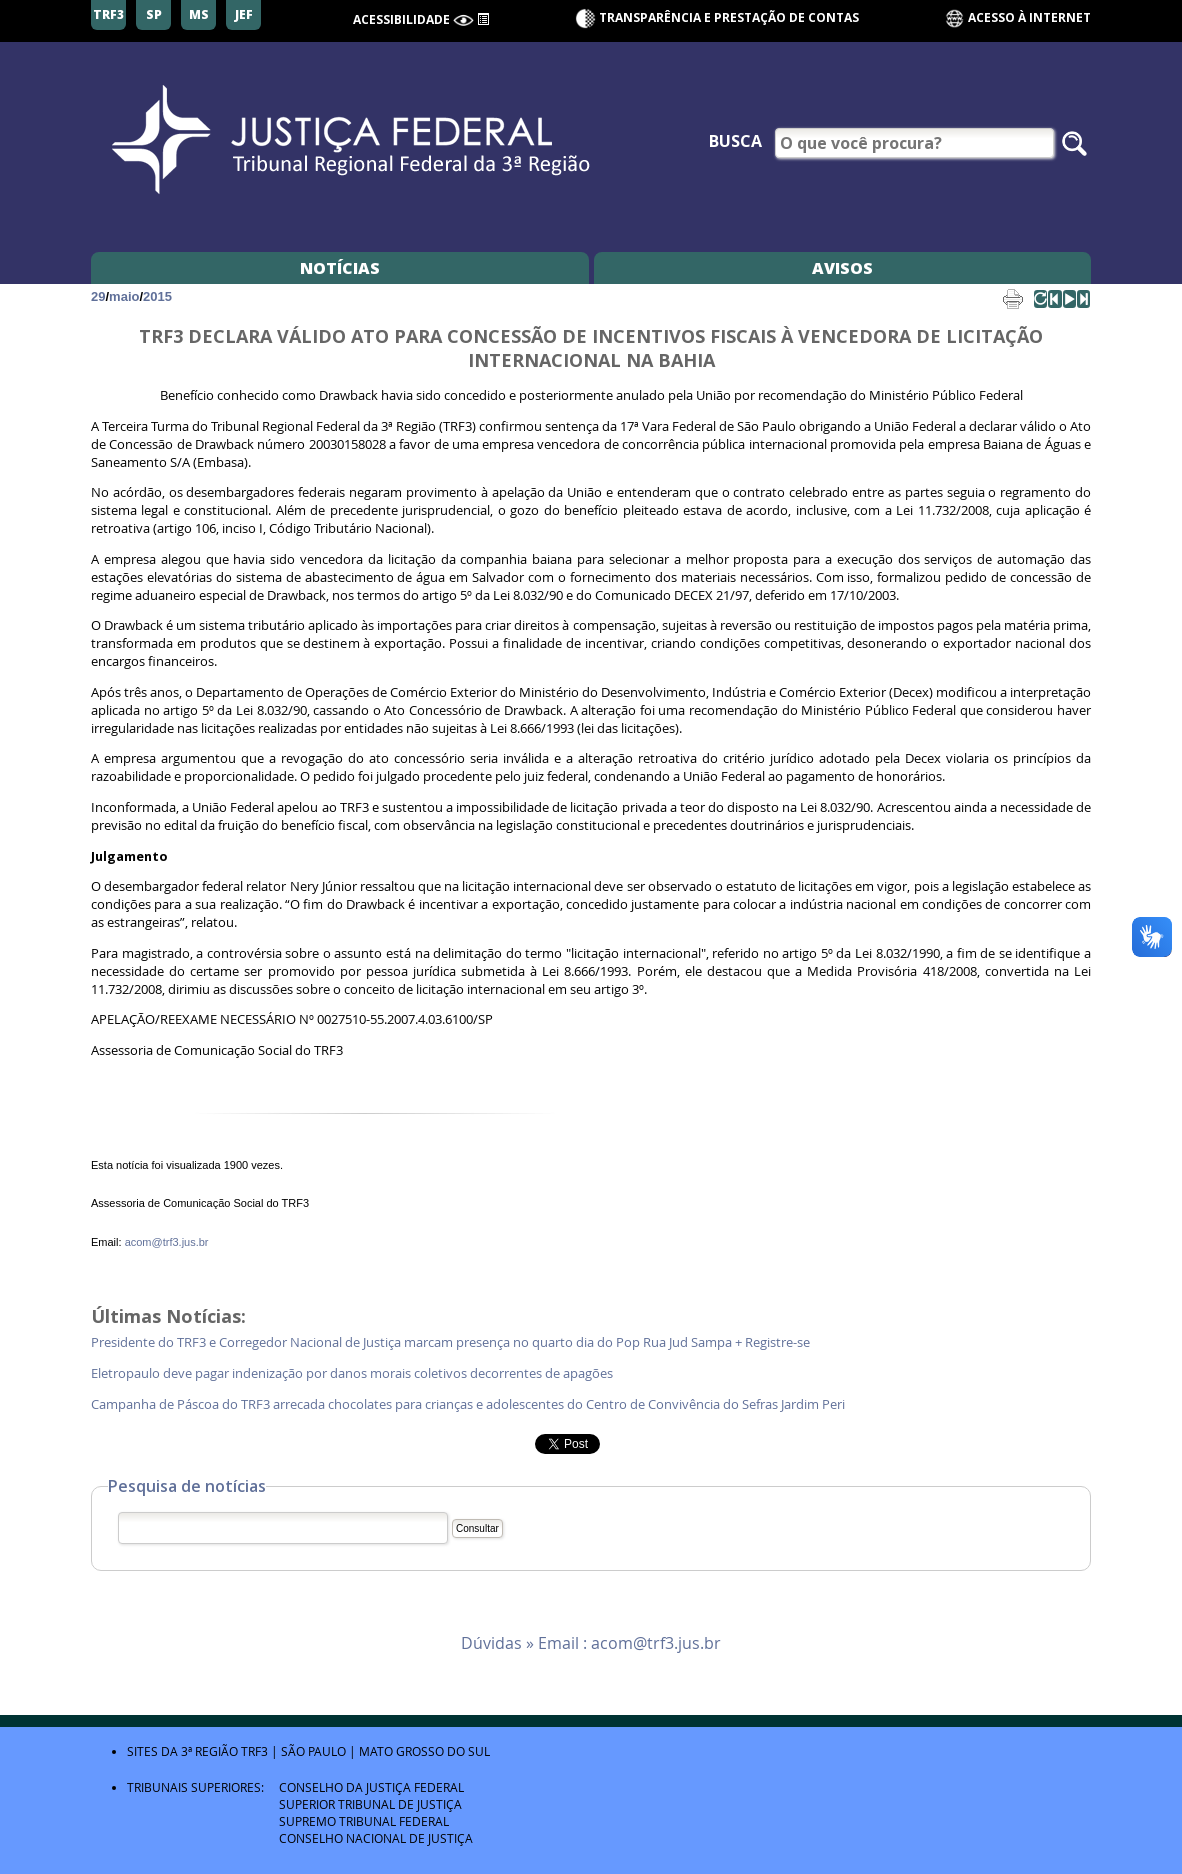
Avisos (842, 268)
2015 (157, 296)
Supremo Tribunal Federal (364, 1821)
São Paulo (313, 1751)
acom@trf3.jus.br (167, 1242)
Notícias (340, 268)
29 (98, 296)
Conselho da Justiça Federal (371, 1787)
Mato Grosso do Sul (424, 1751)
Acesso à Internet (1017, 18)
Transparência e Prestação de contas (729, 17)
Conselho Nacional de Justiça (376, 1838)
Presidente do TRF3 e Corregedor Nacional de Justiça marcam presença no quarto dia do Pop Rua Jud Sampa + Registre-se (452, 1342)
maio (124, 296)
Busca (735, 141)
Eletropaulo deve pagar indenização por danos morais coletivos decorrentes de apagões (352, 1373)
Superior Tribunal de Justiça (370, 1804)
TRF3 (254, 1751)
